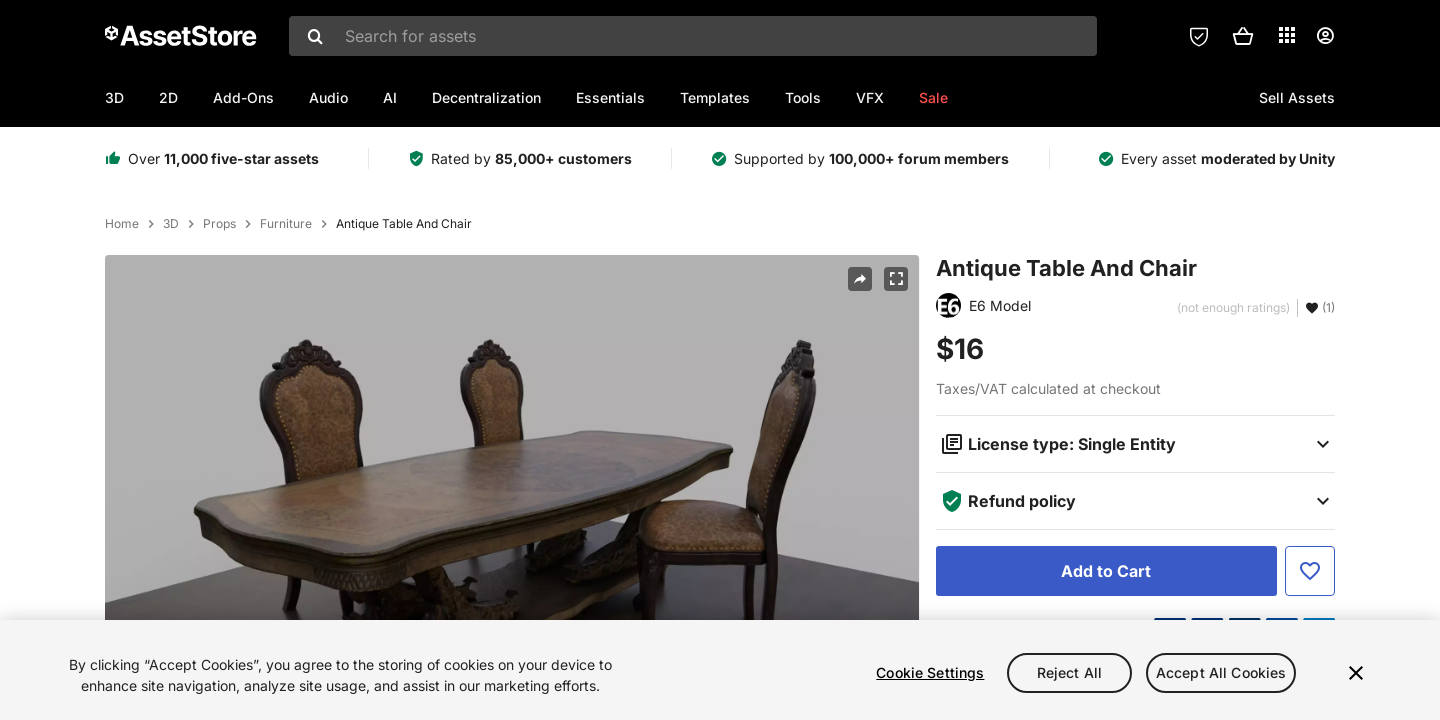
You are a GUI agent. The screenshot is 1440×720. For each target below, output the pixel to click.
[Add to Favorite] (1310, 571)
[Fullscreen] (896, 279)
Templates (715, 97)
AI (390, 97)
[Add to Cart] (1106, 571)
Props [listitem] (219, 224)
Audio (328, 97)
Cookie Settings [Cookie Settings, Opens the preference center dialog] (930, 672)
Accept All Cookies (1221, 672)
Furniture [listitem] (286, 224)
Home (122, 224)
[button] (1243, 36)
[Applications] (1287, 35)
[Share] (860, 279)
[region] (720, 670)
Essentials (610, 97)
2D (168, 97)
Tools (803, 97)
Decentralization (486, 97)
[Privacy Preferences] (1199, 36)
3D (114, 97)
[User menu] (1325, 36)
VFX (870, 97)
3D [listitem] (171, 224)
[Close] (1356, 673)
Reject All (1069, 672)
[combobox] (693, 36)
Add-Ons (243, 97)
